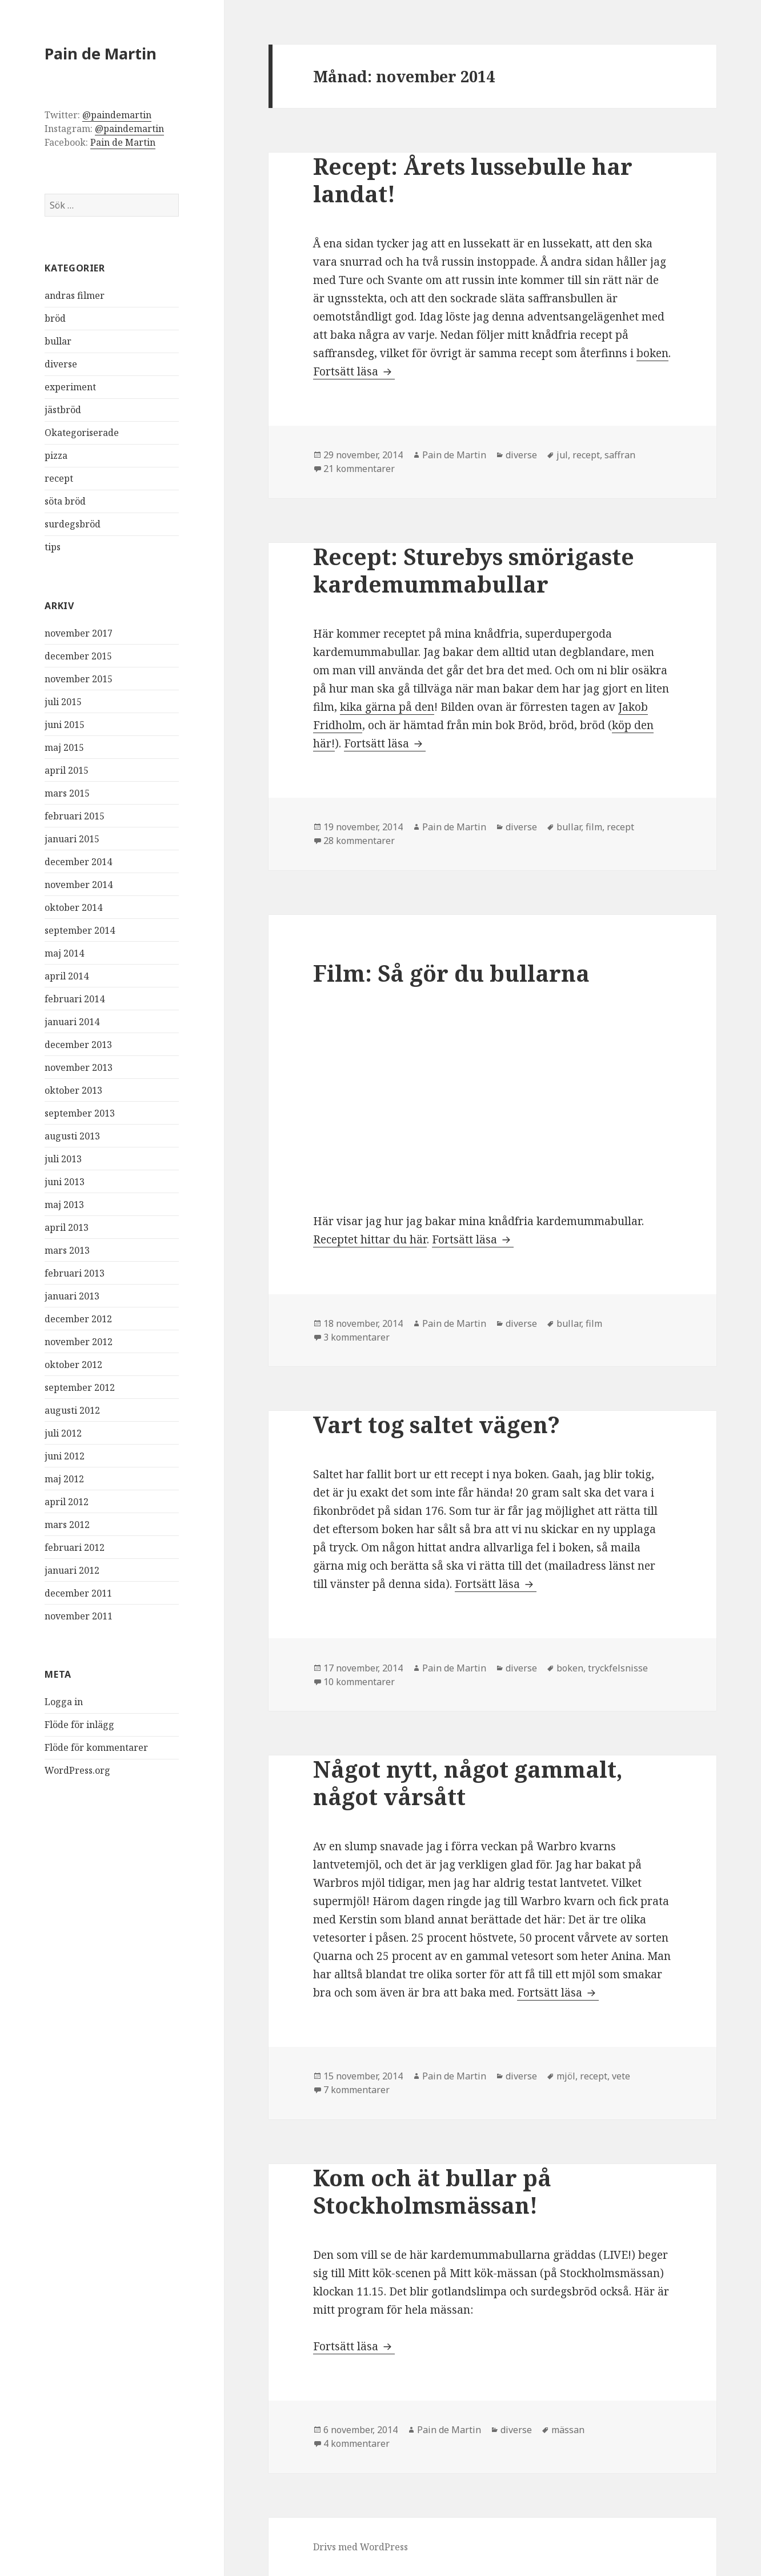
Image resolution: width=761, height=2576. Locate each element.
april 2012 (67, 1501)
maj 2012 (64, 1479)
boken (652, 353)
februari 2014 (75, 999)
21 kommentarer (359, 468)
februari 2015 (75, 816)
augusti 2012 (72, 1410)
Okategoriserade (82, 432)
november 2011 (79, 1616)
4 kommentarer (356, 2443)
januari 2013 (72, 1296)
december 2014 (78, 861)
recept (59, 478)
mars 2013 (67, 1250)
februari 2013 (75, 1273)
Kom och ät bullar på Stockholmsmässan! (432, 2191)
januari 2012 (72, 1570)
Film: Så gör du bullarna (451, 973)
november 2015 (79, 679)
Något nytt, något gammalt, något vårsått (468, 1782)
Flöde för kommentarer (96, 1747)
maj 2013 (64, 1204)
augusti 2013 (72, 1136)
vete (621, 2076)
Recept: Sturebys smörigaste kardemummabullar (473, 570)
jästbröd (63, 409)
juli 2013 (63, 1159)
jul (562, 455)
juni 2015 (65, 724)
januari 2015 (72, 839)
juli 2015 (63, 701)
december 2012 (78, 1319)
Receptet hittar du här (370, 1239)
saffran (619, 455)
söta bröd (65, 501)
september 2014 (80, 930)
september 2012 (80, 1387)
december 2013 (78, 1044)
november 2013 (79, 1067)
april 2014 (67, 976)
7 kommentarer (356, 2089)
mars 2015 (67, 793)
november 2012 (79, 1341)
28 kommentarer (359, 840)
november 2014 (79, 884)
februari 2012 (75, 1547)
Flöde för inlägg (79, 1724)
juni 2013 (65, 1181)
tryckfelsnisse (618, 1668)
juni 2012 (65, 1456)
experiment (70, 387)
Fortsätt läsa (354, 371)
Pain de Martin (101, 53)
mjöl (565, 2076)
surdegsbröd (73, 524)
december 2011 (78, 1593)
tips (53, 547)
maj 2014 (64, 953)
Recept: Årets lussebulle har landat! (472, 180)
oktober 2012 (73, 1364)
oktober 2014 (73, 907)
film (594, 827)
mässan (567, 2429)
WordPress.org (77, 1770)
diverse (61, 364)
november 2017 (79, 633)
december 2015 (78, 656)
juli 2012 (63, 1433)
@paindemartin (116, 115)
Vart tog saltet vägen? (436, 1424)
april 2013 (67, 1227)
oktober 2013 (73, 1090)
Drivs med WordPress (360, 2547)
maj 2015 (64, 747)
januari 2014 (72, 1021)
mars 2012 (67, 1524)
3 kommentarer (356, 1337)
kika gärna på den (387, 706)
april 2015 (67, 770)
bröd (55, 318)
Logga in (64, 1701)
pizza (56, 455)
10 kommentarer (359, 1681)
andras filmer (75, 295)
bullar (58, 341)
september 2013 (80, 1113)
